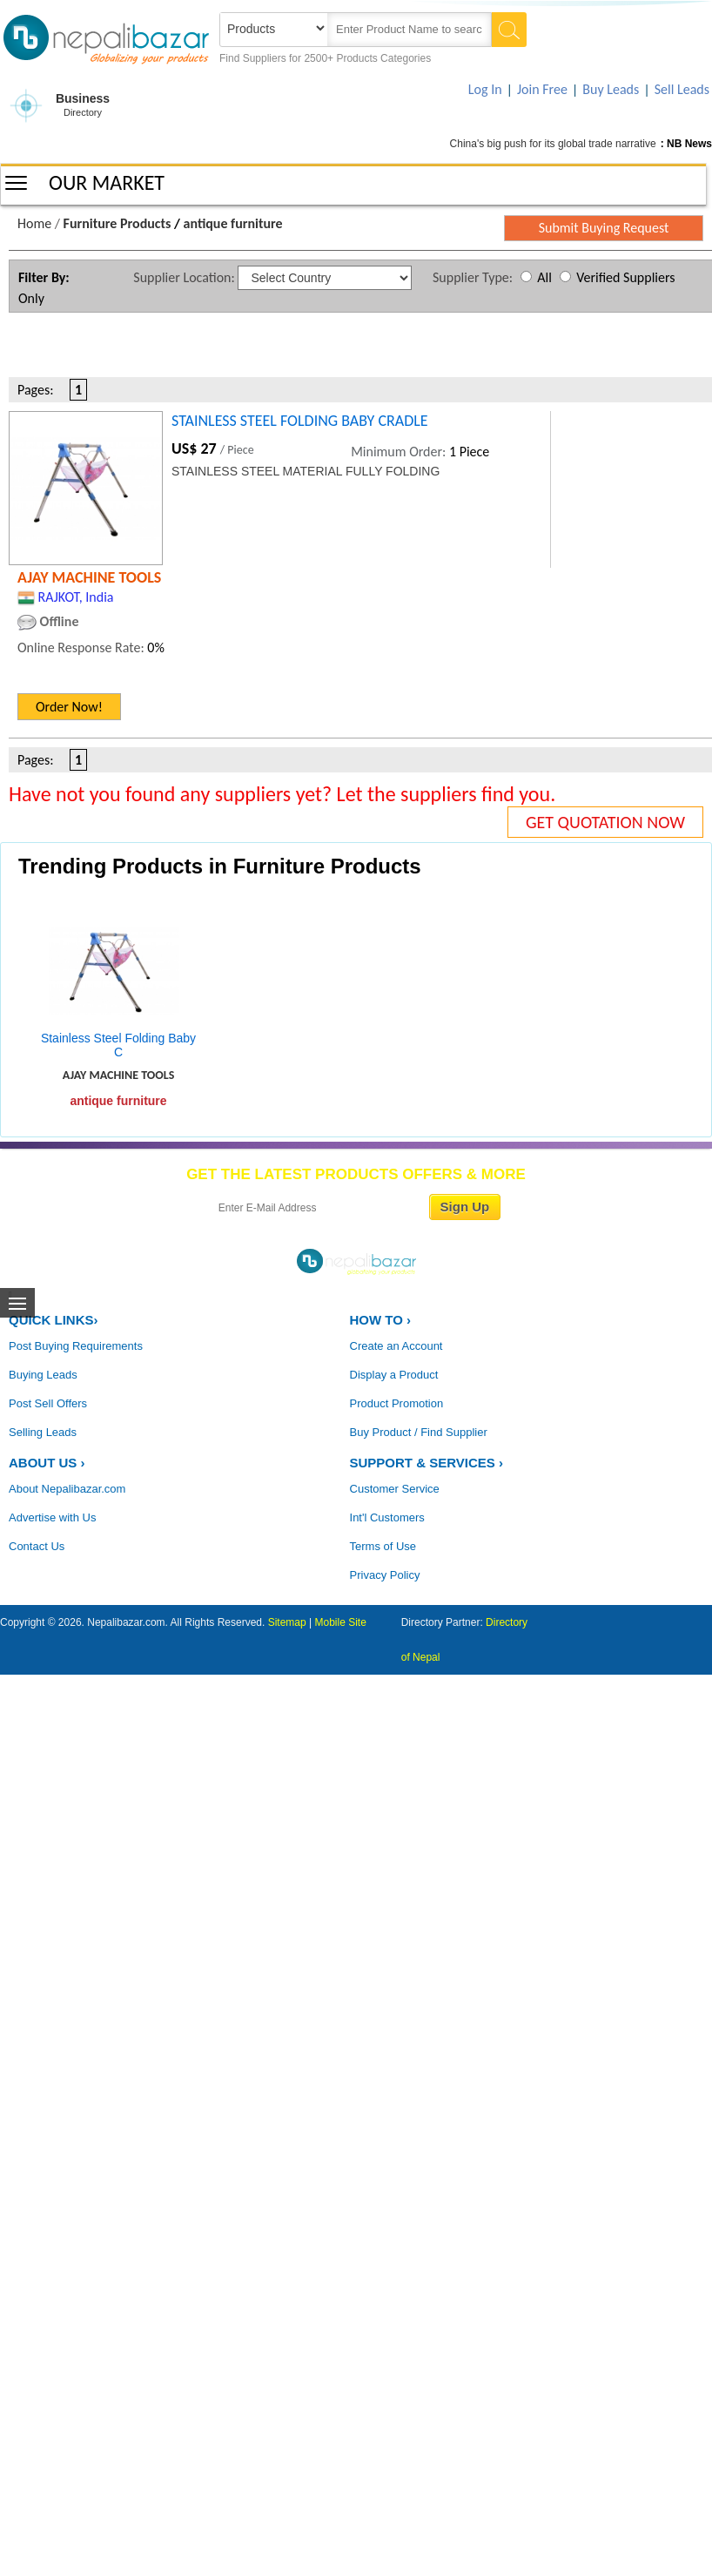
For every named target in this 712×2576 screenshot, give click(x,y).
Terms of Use (383, 1546)
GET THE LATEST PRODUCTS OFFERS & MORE (356, 1174)
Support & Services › (426, 1462)
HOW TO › (381, 1319)
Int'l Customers (387, 1517)
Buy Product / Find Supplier (418, 1432)
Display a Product (394, 1374)
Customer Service (395, 1488)
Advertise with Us (52, 1517)
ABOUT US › (47, 1462)
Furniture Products (117, 223)
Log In (485, 89)
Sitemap (287, 1622)
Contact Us (36, 1546)
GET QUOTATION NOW (605, 822)
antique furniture (233, 223)
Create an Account (396, 1345)
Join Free (542, 89)
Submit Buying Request (604, 227)
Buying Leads (43, 1374)
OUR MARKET (107, 182)
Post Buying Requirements (76, 1345)
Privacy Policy (385, 1574)
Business (82, 105)
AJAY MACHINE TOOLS (89, 577)
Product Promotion (397, 1403)
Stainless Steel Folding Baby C (118, 1045)
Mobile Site (340, 1622)
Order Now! (69, 706)
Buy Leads (610, 89)
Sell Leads (682, 89)
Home (34, 223)
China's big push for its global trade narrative (553, 144)
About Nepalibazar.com (67, 1488)
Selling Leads (43, 1432)
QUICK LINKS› (53, 1319)
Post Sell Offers (48, 1403)
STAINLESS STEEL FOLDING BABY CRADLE (299, 420)
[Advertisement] (182, 347)
